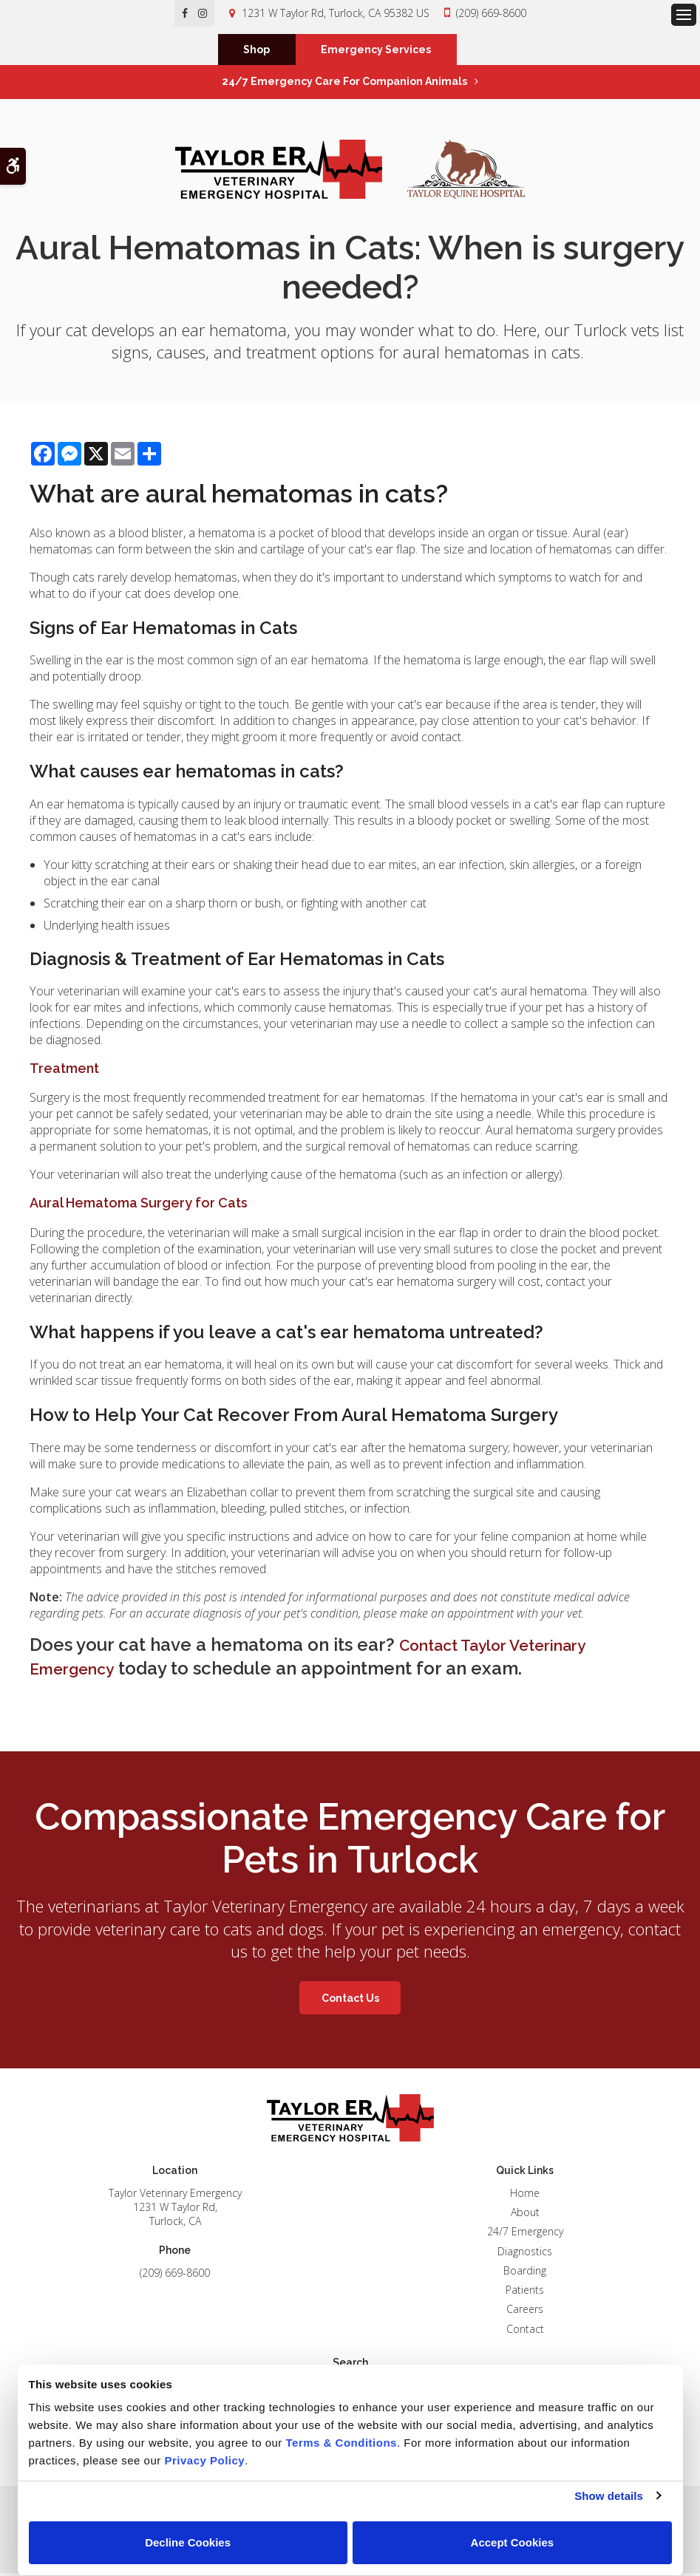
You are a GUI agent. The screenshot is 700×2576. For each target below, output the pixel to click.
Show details (608, 2496)
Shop (256, 51)
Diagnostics (524, 2253)
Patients (525, 2293)
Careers (524, 2312)
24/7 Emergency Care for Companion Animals (344, 83)
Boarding (524, 2273)
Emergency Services (376, 51)
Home (525, 2195)
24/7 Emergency (525, 2234)
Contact (525, 2331)
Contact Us (350, 2000)
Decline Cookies (188, 2542)
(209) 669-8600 (491, 13)
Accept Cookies (512, 2542)
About (525, 2215)
